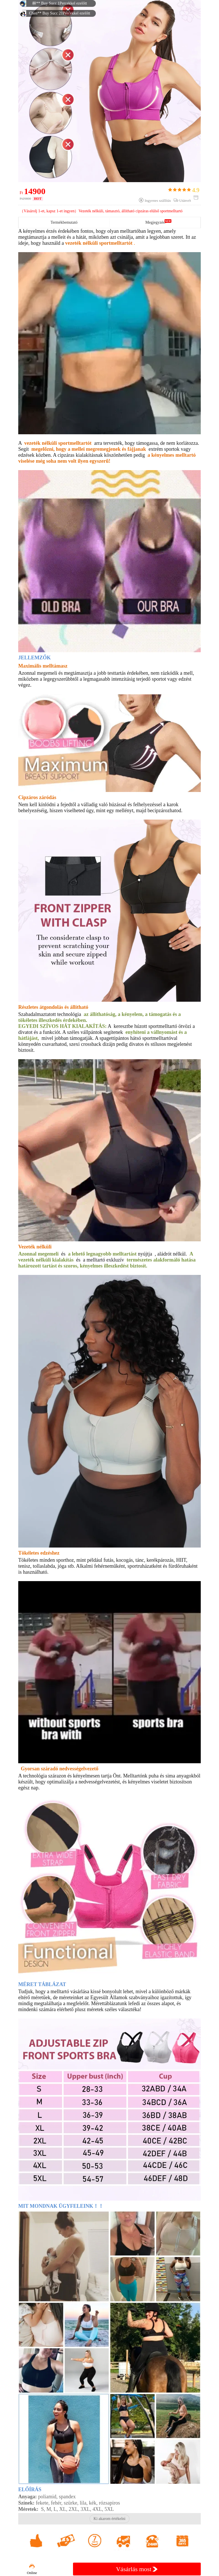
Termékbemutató (64, 222)
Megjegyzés (155, 222)
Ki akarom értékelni (109, 2519)
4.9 (183, 190)
